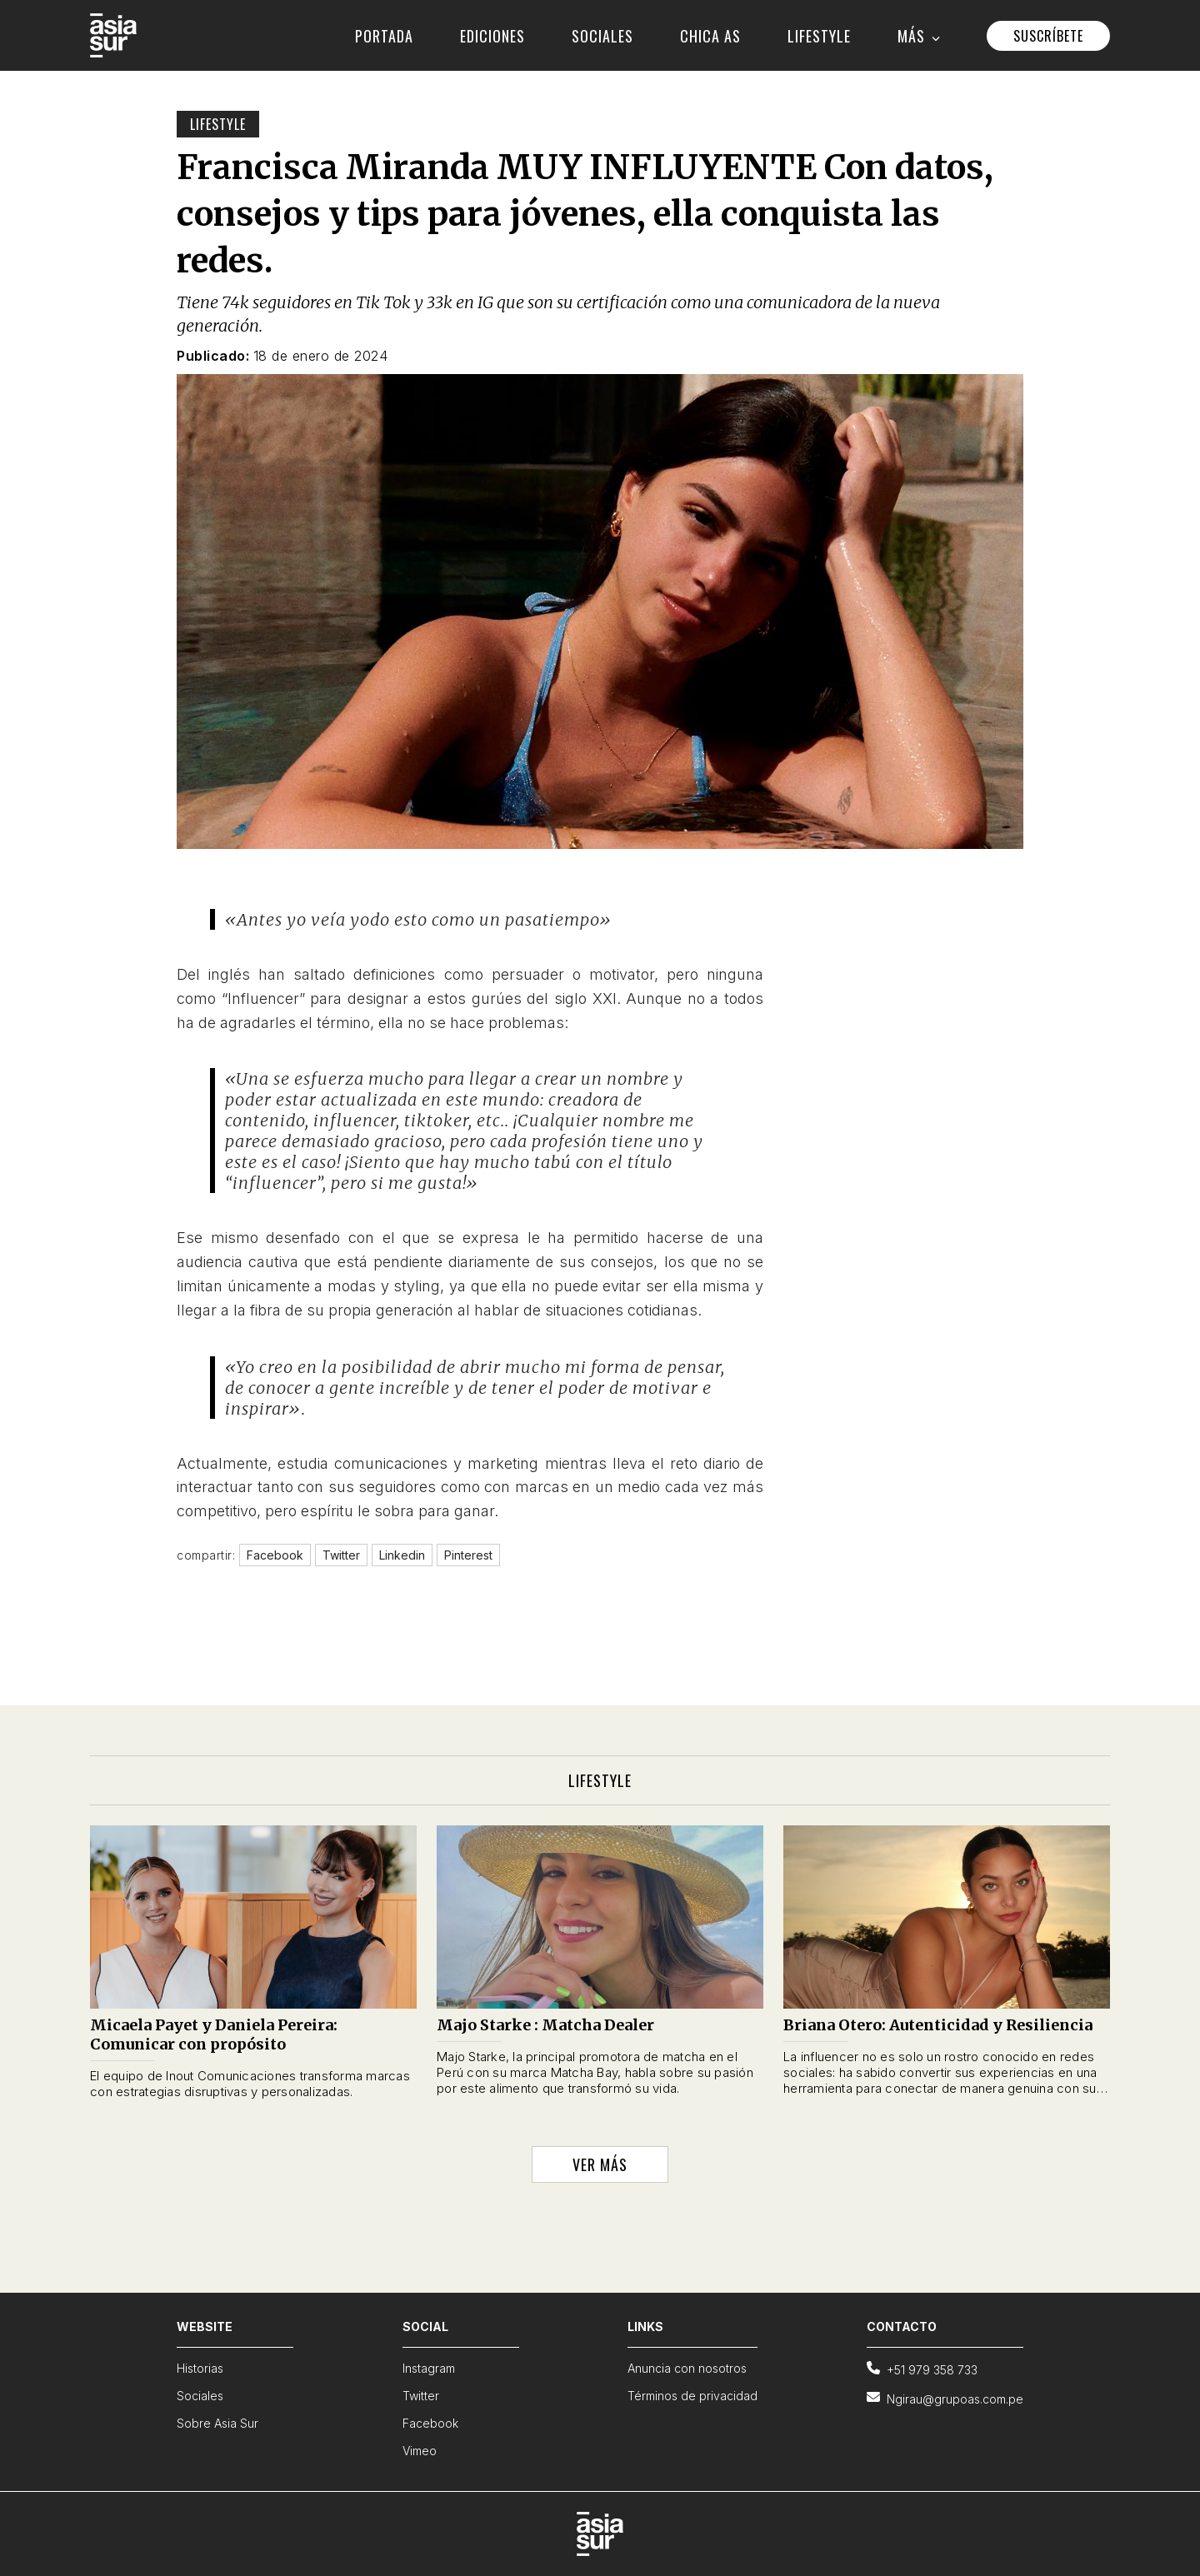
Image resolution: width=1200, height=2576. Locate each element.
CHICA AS (710, 36)
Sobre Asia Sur (217, 2423)
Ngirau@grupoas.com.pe (945, 2398)
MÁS (919, 36)
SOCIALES (602, 36)
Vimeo (419, 2451)
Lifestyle (218, 124)
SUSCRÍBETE (1048, 36)
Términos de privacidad (693, 2396)
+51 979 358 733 (922, 2369)
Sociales (200, 2396)
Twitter (420, 2396)
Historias (200, 2368)
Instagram (428, 2368)
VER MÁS (600, 2164)
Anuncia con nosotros (687, 2368)
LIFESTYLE (819, 36)
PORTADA (384, 36)
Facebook (430, 2423)
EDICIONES (492, 36)
